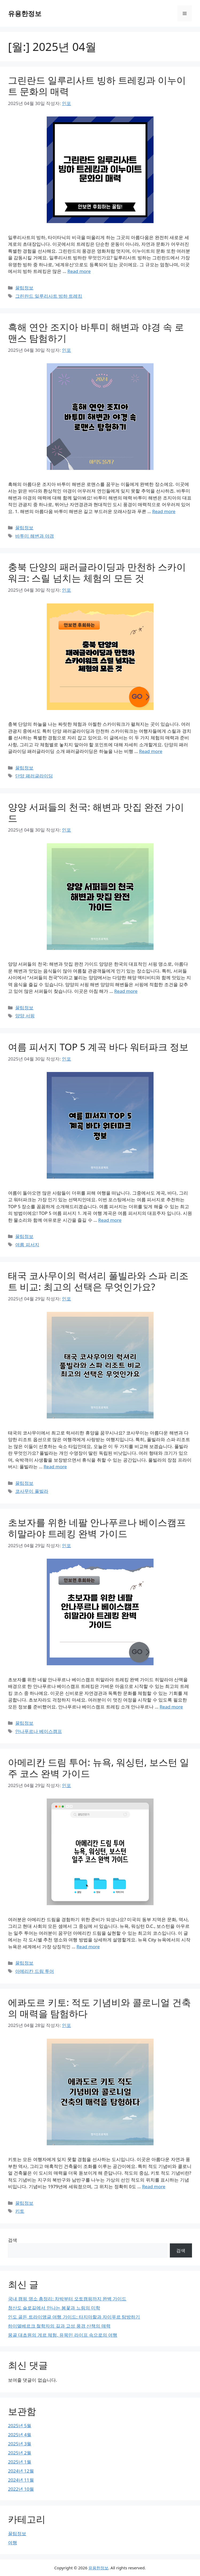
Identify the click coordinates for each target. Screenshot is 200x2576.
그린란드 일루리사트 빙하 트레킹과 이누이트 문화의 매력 (97, 86)
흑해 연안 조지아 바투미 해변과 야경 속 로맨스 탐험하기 (96, 332)
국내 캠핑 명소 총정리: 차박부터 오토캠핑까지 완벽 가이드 (67, 2299)
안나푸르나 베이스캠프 (38, 1731)
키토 (19, 2211)
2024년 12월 (21, 2471)
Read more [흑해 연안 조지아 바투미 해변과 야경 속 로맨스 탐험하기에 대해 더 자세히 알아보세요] (163, 511)
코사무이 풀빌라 (31, 1491)
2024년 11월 (21, 2480)
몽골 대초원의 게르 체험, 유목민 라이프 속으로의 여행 (62, 2335)
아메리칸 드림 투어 (34, 1971)
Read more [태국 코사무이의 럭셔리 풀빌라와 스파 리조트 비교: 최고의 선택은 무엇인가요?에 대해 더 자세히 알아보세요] (55, 1467)
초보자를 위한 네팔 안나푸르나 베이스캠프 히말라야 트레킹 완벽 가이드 (97, 1528)
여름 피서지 (27, 1244)
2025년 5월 (19, 2425)
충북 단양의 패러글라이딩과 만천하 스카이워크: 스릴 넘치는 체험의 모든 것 (97, 572)
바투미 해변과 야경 (34, 536)
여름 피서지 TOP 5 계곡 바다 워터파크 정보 (98, 1047)
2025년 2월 (19, 2453)
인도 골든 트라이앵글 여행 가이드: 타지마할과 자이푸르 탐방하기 (74, 2317)
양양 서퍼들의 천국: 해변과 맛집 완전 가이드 (96, 812)
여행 (12, 2542)
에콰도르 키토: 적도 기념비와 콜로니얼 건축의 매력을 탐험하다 (99, 2008)
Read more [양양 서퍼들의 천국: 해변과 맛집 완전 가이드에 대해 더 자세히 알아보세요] (126, 991)
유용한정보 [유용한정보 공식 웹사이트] (98, 2567)
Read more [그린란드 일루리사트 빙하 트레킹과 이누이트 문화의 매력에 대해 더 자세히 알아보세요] (79, 271)
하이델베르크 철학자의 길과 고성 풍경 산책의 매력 (59, 2326)
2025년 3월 (19, 2444)
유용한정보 (24, 13)
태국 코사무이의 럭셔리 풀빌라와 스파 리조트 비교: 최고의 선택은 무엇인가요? (98, 1281)
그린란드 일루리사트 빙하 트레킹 (48, 296)
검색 (12, 2240)
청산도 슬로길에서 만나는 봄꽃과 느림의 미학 (54, 2308)
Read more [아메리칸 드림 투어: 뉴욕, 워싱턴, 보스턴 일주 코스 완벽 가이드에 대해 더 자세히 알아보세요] (88, 1947)
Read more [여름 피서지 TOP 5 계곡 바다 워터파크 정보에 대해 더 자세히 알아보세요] (109, 1220)
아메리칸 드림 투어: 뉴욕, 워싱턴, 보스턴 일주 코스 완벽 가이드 (98, 1768)
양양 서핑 (24, 1016)
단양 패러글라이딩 (34, 776)
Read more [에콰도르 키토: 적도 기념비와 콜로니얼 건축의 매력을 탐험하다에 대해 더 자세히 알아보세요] (153, 2186)
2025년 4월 (19, 2435)
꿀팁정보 (24, 288)
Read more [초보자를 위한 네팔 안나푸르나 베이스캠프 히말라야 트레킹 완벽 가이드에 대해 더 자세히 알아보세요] (171, 1707)
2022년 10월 (21, 2489)
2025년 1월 (19, 2462)
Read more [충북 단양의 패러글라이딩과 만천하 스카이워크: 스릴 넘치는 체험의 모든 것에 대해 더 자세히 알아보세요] (150, 751)
